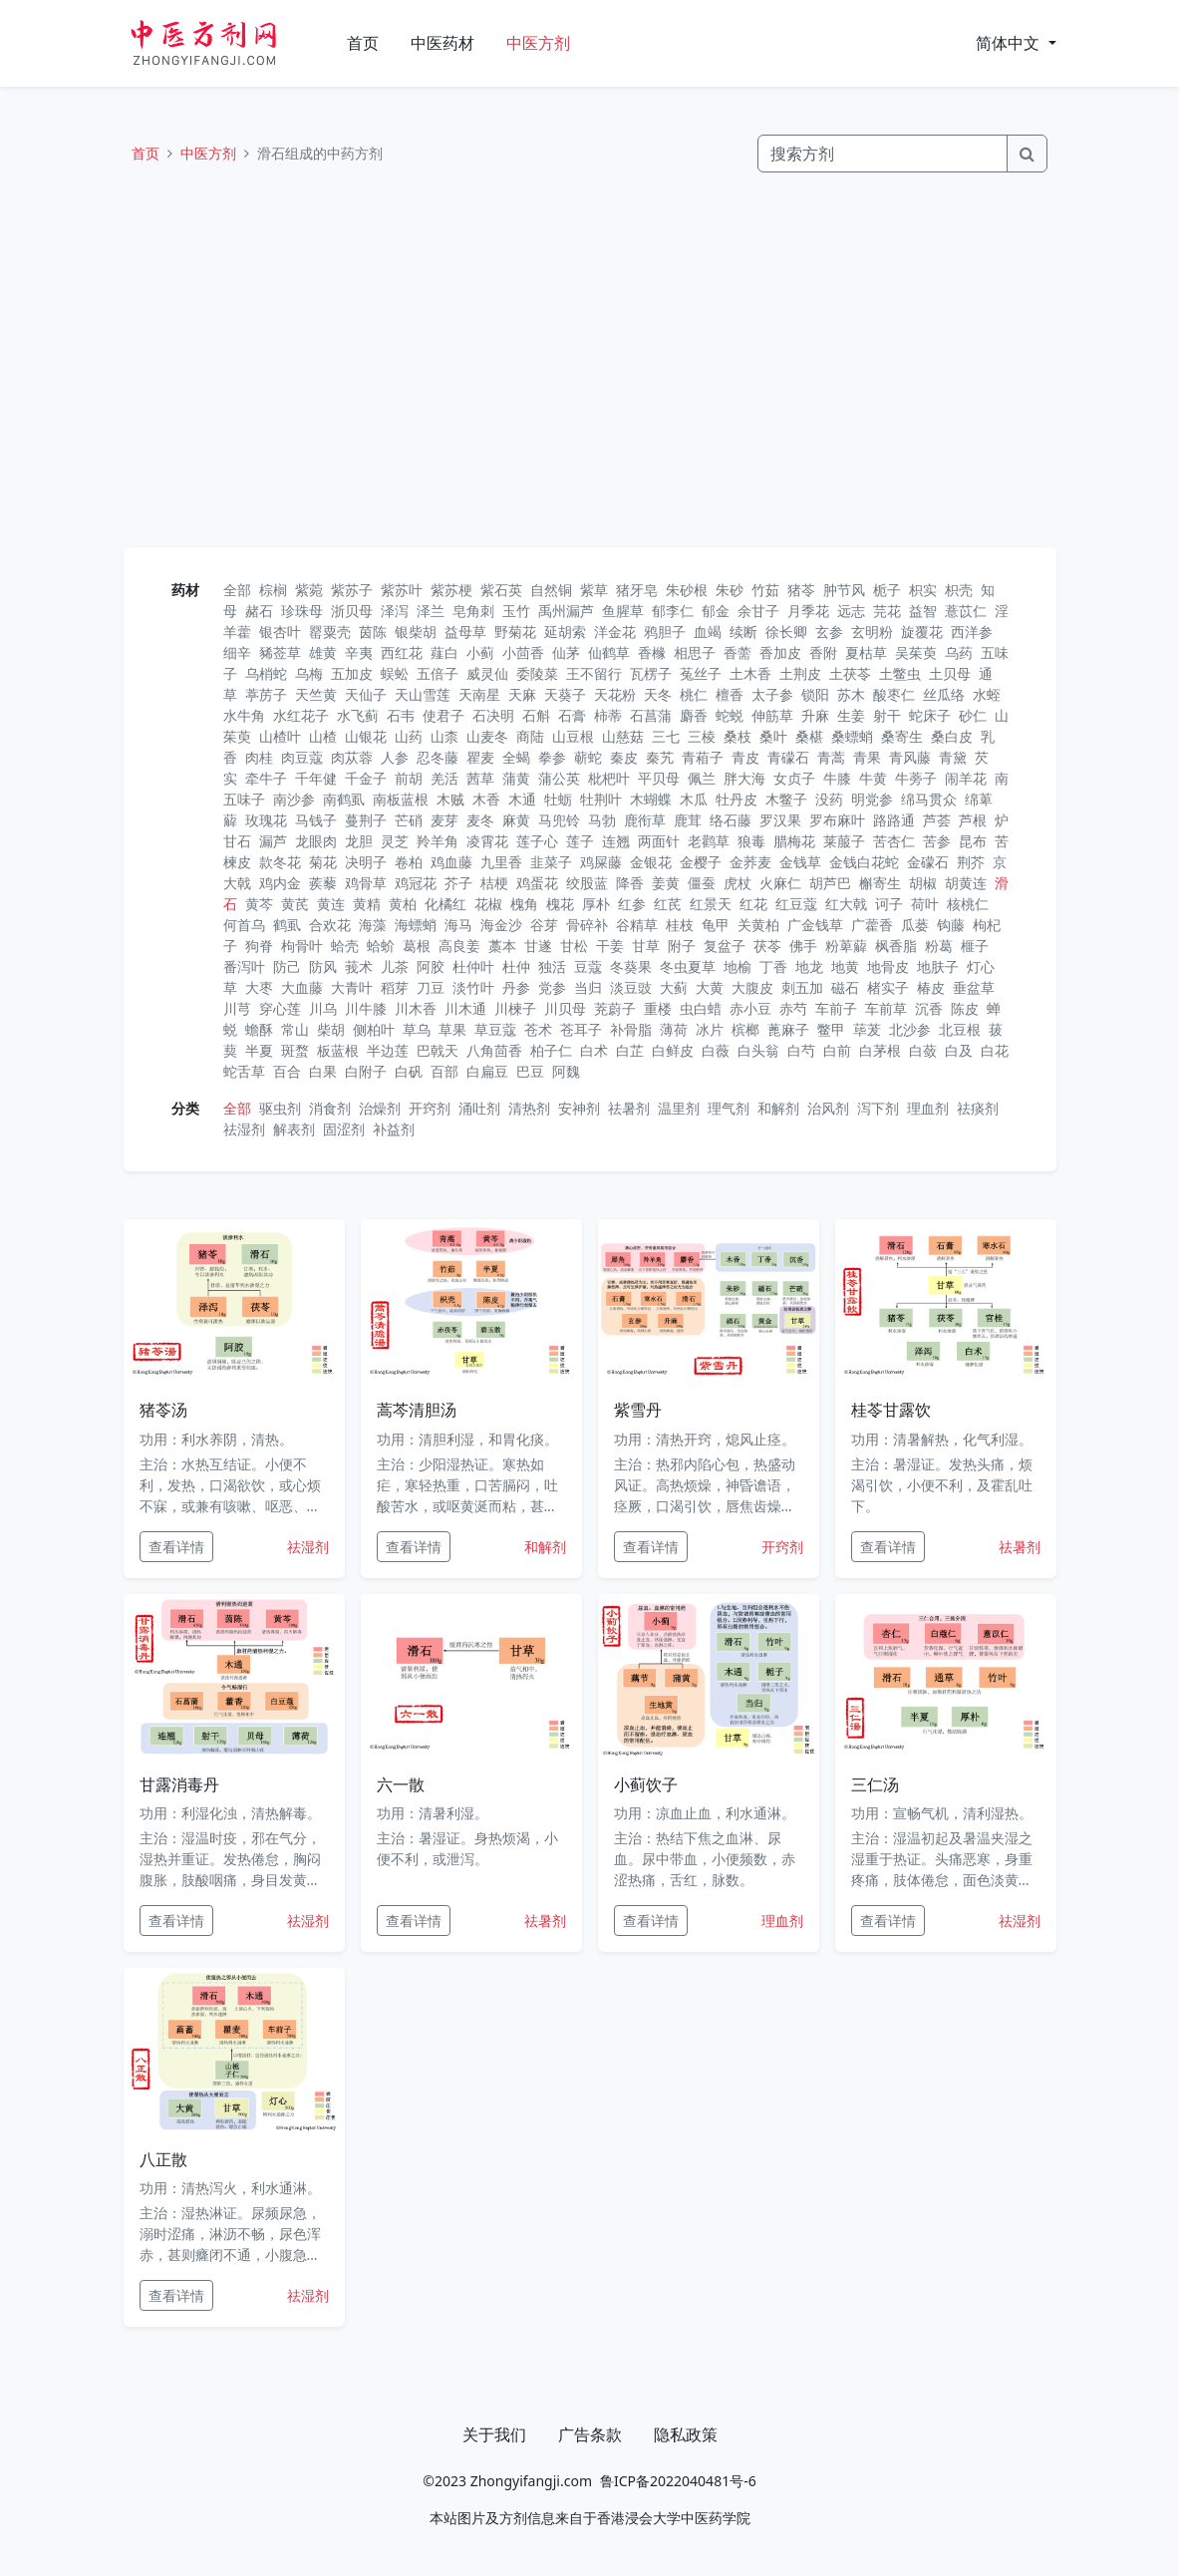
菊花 (323, 861)
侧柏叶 (374, 1029)
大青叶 (352, 987)
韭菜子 (551, 861)
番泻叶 (244, 966)
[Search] (883, 153)
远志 (851, 610)
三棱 (702, 736)
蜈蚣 (395, 673)
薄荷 (674, 1029)
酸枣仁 (894, 694)
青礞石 (788, 757)
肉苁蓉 (352, 757)
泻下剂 (878, 1108)
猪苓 (801, 589)
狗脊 (259, 945)
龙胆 (359, 840)
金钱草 (800, 861)
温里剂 (679, 1108)
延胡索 (565, 631)
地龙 (809, 966)
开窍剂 (429, 1108)
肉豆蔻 (302, 757)
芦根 (973, 819)
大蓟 (674, 987)
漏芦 (273, 840)
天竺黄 (316, 694)
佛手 (803, 945)
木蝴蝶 (651, 799)
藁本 (502, 945)
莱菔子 (844, 840)
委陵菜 (537, 673)
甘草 (646, 945)
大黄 (710, 987)
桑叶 (773, 736)
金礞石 (928, 861)
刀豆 (430, 987)
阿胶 (430, 966)
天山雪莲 (422, 694)
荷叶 (925, 903)
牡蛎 (558, 799)
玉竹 (516, 610)
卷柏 (409, 861)
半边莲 (388, 1050)
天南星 (479, 694)
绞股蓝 (587, 882)
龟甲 (716, 924)
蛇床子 (930, 715)
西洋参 (972, 631)
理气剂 (728, 1108)
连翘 (616, 840)
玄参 (829, 631)
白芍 (801, 1050)
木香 (486, 799)
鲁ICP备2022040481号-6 (678, 2480)
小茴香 (523, 652)
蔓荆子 (366, 819)
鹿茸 (688, 819)
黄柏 (403, 903)
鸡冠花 (416, 882)
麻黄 (516, 819)
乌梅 (309, 673)
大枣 (259, 987)
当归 (588, 987)
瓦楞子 (651, 673)
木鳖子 (786, 799)
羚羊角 (437, 840)
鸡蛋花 (537, 882)
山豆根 (573, 736)
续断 (743, 631)
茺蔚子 (615, 1008)
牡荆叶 (601, 799)
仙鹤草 (609, 652)
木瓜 (694, 799)
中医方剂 (538, 43)
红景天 (711, 903)
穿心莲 (280, 1008)
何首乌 (244, 924)
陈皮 (965, 1008)
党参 (552, 987)
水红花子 (301, 715)
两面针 (659, 840)
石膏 (572, 715)
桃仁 (694, 694)
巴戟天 (437, 1050)
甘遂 (538, 945)
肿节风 (844, 589)
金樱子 (701, 861)
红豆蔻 (796, 903)
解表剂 (294, 1129)
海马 (458, 924)
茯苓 (767, 945)
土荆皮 (800, 673)
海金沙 (501, 924)
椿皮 (931, 987)
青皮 (745, 757)
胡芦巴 (830, 882)
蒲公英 (559, 778)
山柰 (444, 736)
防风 (323, 966)
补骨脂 (631, 1029)
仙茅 (566, 652)
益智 (923, 610)
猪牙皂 (637, 589)
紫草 (594, 589)
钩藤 (951, 924)
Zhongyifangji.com (531, 2480)
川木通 (465, 1008)
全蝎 (516, 757)
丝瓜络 (944, 694)
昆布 (973, 840)
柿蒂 (608, 715)
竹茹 (765, 589)
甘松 (574, 945)
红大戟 (846, 903)
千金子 (366, 778)
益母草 (465, 631)
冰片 (710, 1029)
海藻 (373, 924)
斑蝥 (295, 1050)
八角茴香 (494, 1050)
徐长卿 (786, 631)
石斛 (536, 715)
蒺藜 (323, 882)
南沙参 (294, 799)
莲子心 (537, 840)
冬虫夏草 (688, 966)
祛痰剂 (978, 1108)
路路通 (894, 819)
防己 (287, 966)
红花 (753, 903)
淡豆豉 (631, 987)
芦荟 (937, 819)
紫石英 (501, 589)
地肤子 (938, 966)
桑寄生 (902, 736)
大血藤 (302, 987)
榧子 (975, 945)
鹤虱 (287, 924)
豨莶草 (280, 652)
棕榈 (273, 589)
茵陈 (373, 631)
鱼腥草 (623, 610)
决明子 (366, 861)
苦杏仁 (894, 840)
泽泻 (395, 610)
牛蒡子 (916, 778)
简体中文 (1009, 43)
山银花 (366, 736)
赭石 (259, 610)
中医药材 (442, 43)
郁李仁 (673, 610)
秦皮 (624, 757)
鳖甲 (831, 1029)
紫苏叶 (402, 589)
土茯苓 (850, 673)
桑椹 (809, 736)
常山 (295, 1029)
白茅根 (880, 1050)
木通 (522, 799)
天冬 (658, 694)
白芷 (630, 1050)
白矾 (409, 1071)
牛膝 (837, 778)
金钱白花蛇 (864, 861)
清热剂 (529, 1108)
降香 (630, 882)
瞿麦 (480, 757)
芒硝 (409, 819)
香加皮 (780, 652)
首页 (363, 43)
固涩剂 (344, 1129)
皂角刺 (473, 610)
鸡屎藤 (601, 861)
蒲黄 (516, 778)
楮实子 (888, 987)
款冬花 (280, 861)
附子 (682, 945)
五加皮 (352, 673)
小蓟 (480, 652)
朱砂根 (687, 589)
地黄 (845, 966)
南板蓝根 (401, 799)
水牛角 (244, 715)
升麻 (815, 715)
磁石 (845, 987)
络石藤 (730, 819)
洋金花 (615, 631)
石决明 (493, 715)
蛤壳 (345, 945)
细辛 (237, 652)
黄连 (331, 903)
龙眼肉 (316, 840)
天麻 (522, 694)
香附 (823, 652)
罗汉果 (780, 819)
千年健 (316, 778)
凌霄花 (487, 840)
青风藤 (910, 757)
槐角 (524, 903)
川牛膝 (366, 1008)
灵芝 (395, 840)
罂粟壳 (330, 631)
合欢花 (330, 924)
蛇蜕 (729, 715)
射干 (887, 715)
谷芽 (544, 924)
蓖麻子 (788, 1029)
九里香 (501, 861)
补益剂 (394, 1129)
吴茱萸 (916, 652)
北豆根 (960, 1029)
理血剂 (928, 1108)
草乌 (417, 1029)
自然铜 (551, 589)
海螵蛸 (416, 924)
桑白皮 (952, 736)
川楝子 (515, 1008)
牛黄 (873, 778)
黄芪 (295, 903)
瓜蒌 (915, 924)
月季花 (808, 610)
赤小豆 (750, 1008)
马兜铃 (559, 819)
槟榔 (745, 1029)
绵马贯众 (929, 799)
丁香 (773, 966)
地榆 (737, 966)
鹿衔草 (645, 819)
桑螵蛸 (852, 736)
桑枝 (737, 736)
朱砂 (729, 589)
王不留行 (594, 673)
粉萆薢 (846, 945)
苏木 (851, 694)
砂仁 (973, 715)
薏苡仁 (966, 610)
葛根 (417, 945)
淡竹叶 (473, 987)
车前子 (836, 1008)
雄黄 (323, 652)
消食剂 (330, 1108)
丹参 (516, 987)
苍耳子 (581, 1029)
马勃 (602, 819)
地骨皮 (888, 966)
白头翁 (758, 1050)
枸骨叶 (302, 945)
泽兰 (430, 610)
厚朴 (596, 903)
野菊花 (515, 631)
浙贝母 (352, 610)
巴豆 (530, 1071)
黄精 (367, 903)
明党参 (872, 799)
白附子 (366, 1071)
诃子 (889, 903)
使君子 (443, 715)
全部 (237, 589)
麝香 (694, 715)
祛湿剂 (244, 1129)
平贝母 (659, 778)
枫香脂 (896, 945)
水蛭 (987, 694)
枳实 (923, 589)
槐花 (560, 903)
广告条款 (590, 2434)
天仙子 (366, 694)
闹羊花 (966, 778)
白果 (323, 1071)
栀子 (887, 589)
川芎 (237, 1008)
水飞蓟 (358, 715)
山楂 (323, 736)
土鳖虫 (900, 673)
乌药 (959, 652)
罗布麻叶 (837, 819)
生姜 (851, 715)
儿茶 (395, 966)
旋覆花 (922, 631)
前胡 (409, 778)
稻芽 (395, 987)
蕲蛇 (588, 757)
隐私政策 (686, 2434)
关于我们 (494, 2434)
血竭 (708, 631)
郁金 (716, 610)
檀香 (729, 694)
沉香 (929, 1008)
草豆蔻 (495, 1029)
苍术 (538, 1029)
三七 (666, 736)
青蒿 (831, 757)
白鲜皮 (673, 1050)
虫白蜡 (701, 1008)
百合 (287, 1071)
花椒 (488, 903)
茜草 (480, 778)
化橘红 (445, 903)
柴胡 (331, 1029)
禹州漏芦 (566, 610)
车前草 (886, 1008)
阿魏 (566, 1071)
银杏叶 (280, 631)
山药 (409, 736)
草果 (452, 1029)
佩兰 (702, 778)
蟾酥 (259, 1029)
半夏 (259, 1050)
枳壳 (959, 589)
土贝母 (950, 673)
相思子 (695, 652)
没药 (829, 799)
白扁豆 (487, 1071)
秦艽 (660, 757)
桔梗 (494, 882)
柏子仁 (551, 1050)
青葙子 (703, 757)
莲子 (580, 840)
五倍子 (437, 673)
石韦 (401, 715)
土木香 (750, 673)
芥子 (458, 882)
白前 (837, 1050)
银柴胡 (416, 631)
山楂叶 (280, 736)
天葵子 (565, 694)
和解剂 (778, 1108)
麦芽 (444, 819)
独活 (552, 966)
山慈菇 (623, 736)
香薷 (737, 652)
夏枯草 (866, 652)
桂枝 (680, 924)
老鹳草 (709, 840)
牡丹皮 (736, 799)
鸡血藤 (451, 861)
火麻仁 (780, 882)
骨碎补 (587, 924)
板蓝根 (338, 1050)
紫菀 (309, 589)
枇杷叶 (609, 778)
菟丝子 (701, 673)
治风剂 (828, 1108)
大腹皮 (752, 987)
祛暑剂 (629, 1108)
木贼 (450, 799)
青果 (867, 757)
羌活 (444, 778)
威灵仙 (487, 673)
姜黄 (666, 882)
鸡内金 (280, 882)
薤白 (444, 652)
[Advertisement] (590, 359)
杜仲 (516, 966)
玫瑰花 (266, 819)
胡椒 (923, 882)
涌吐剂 (479, 1108)
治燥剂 (380, 1108)
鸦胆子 (665, 631)
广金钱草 (815, 924)
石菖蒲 (651, 715)
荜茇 (867, 1029)
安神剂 (579, 1108)
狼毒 (751, 840)
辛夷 (359, 652)
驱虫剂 (280, 1108)
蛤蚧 (381, 945)
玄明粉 (872, 631)
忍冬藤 (437, 757)
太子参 (772, 694)
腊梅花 (794, 840)
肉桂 (259, 757)
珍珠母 (302, 610)
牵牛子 (266, 778)
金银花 (651, 861)
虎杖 (737, 882)
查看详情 (176, 1546)
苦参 (937, 840)
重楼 (658, 1008)
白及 (959, 1050)
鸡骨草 (366, 882)
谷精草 (637, 924)
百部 (444, 1071)
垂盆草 (974, 987)
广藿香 (872, 924)
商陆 (530, 736)
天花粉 (615, 694)
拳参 (552, 757)
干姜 (610, 945)
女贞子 (794, 778)
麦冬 (480, 819)
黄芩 (259, 903)
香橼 (652, 652)
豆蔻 (588, 966)
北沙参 (910, 1029)
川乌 (323, 1008)
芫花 (887, 610)
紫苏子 (352, 589)
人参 (395, 757)
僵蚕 (702, 882)
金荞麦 (750, 861)
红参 (632, 903)
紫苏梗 (451, 589)
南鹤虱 (344, 799)
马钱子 (316, 819)
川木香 (416, 1008)
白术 (594, 1050)
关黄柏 (758, 924)
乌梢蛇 (266, 673)
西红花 (402, 652)
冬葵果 (631, 966)
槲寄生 (880, 882)
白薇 (716, 1050)
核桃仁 (968, 903)
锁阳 (815, 694)
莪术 (359, 966)
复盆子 (724, 945)
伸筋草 (772, 715)
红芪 (668, 903)
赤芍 (793, 1008)
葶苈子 (266, 694)
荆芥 (971, 861)
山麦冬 (487, 736)
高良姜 (459, 945)
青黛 (953, 757)
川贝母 (565, 1008)
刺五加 (802, 987)
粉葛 (939, 945)
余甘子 (758, 610)
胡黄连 (966, 882)
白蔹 (923, 1050)
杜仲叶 (473, 966)
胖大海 (744, 778)
